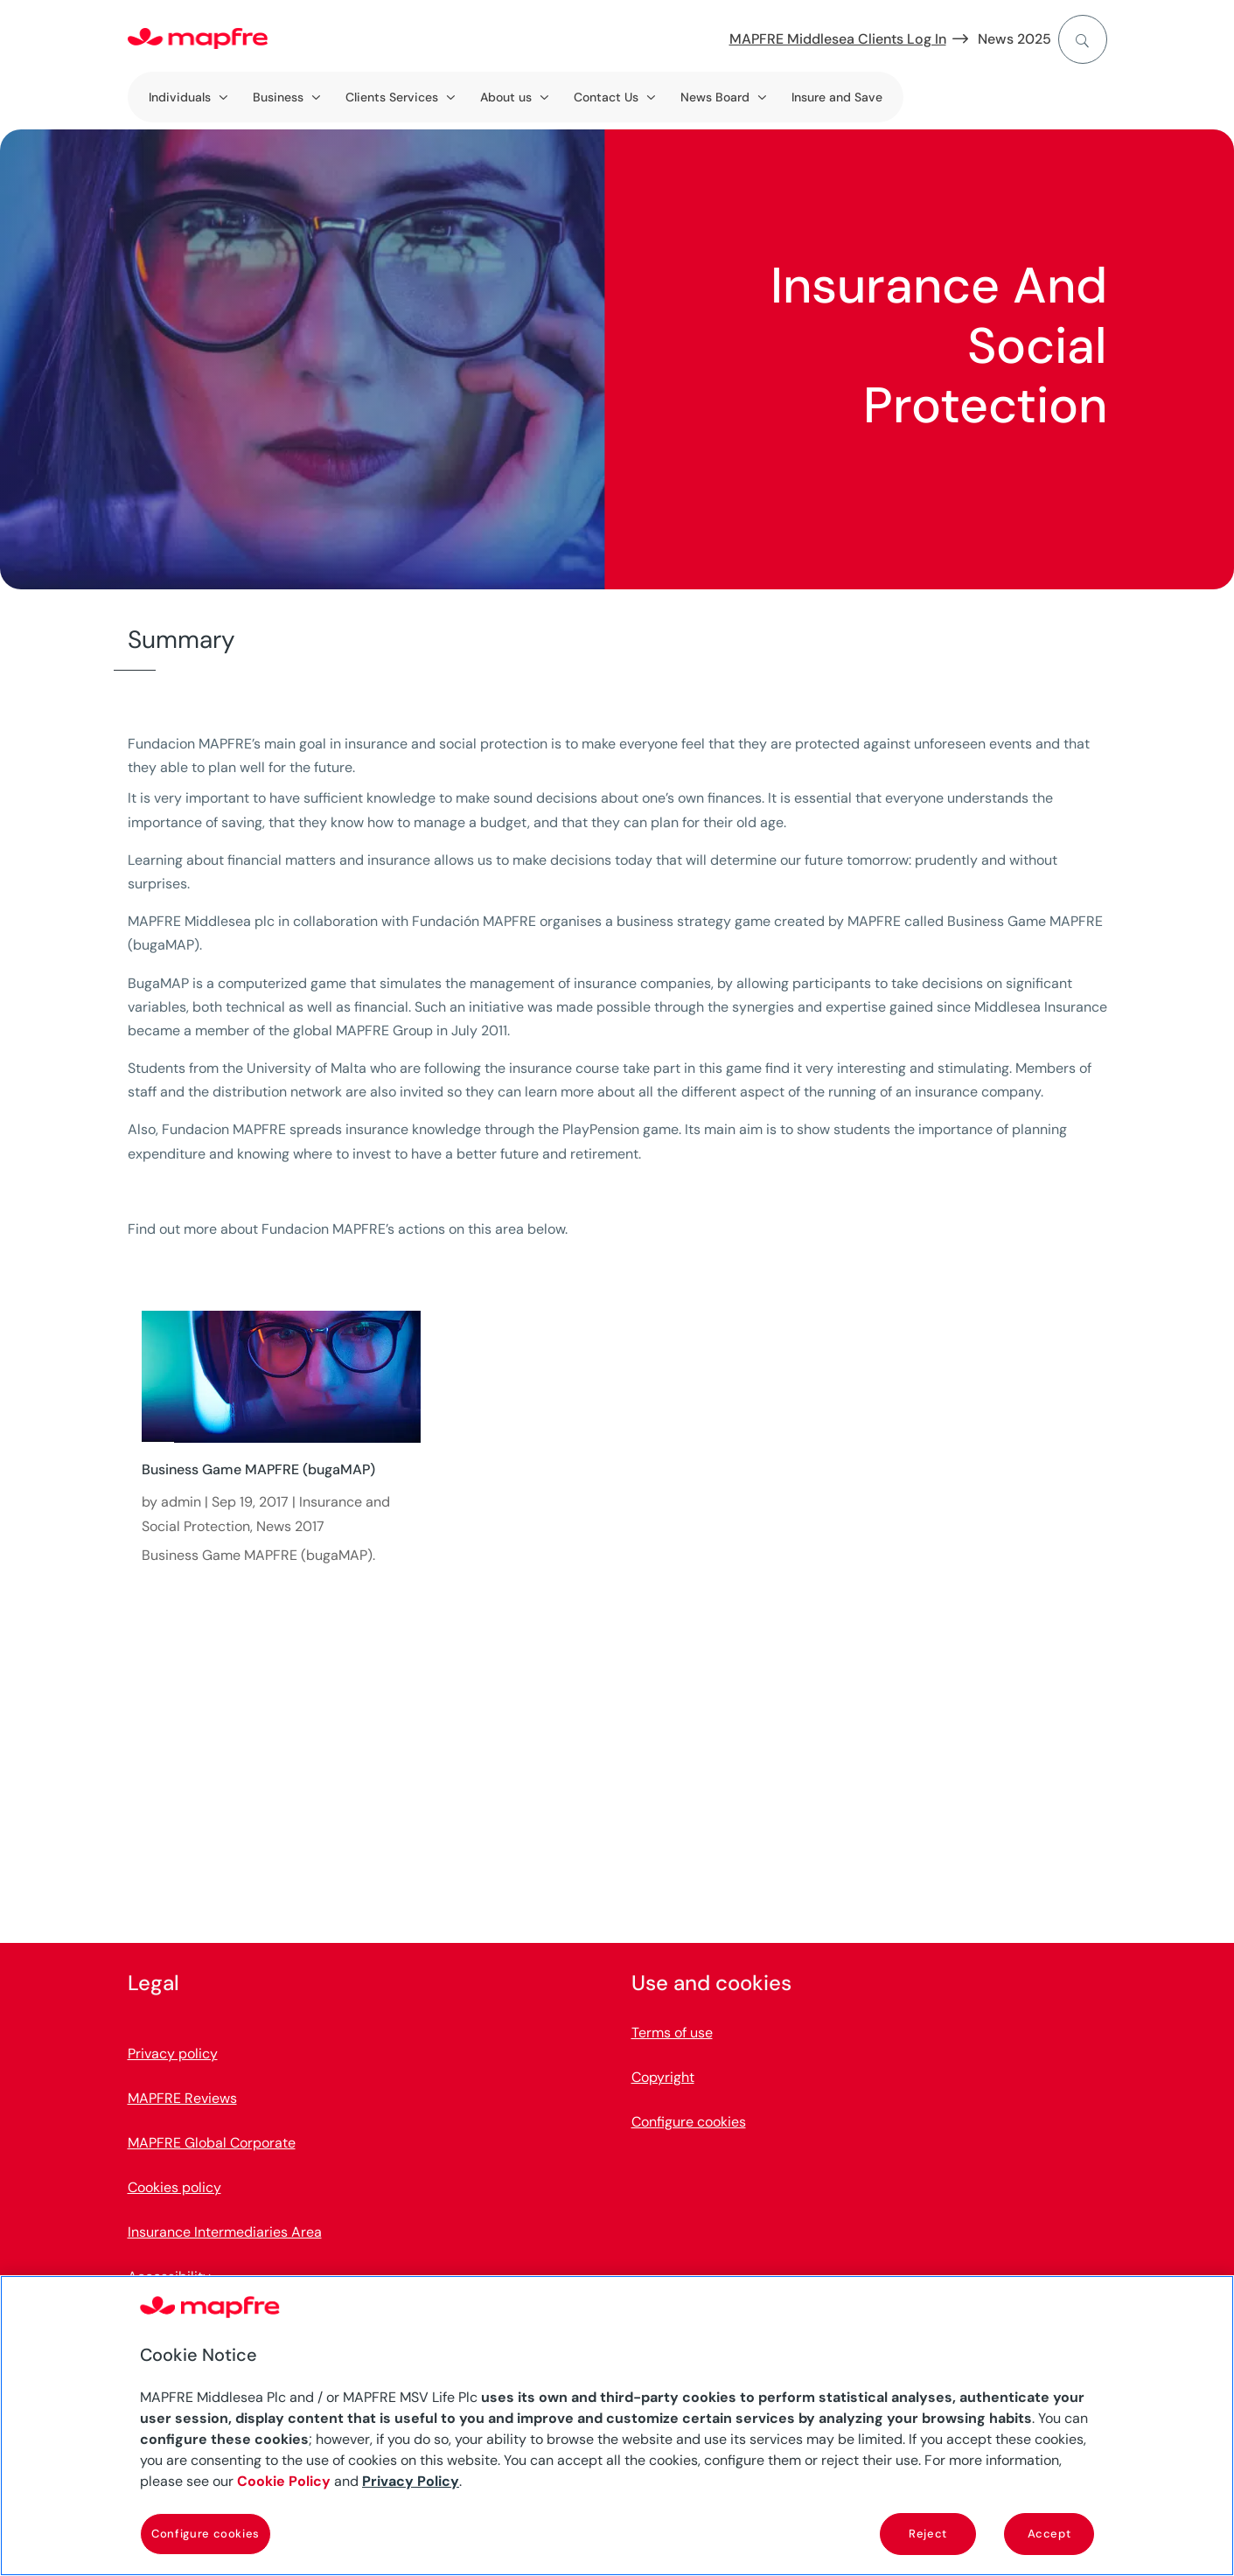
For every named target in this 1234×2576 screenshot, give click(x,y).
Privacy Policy (410, 2481)
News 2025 (1014, 39)
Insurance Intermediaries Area (225, 2232)
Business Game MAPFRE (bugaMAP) (258, 1469)
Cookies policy (174, 2187)
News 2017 (290, 1526)
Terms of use (672, 2032)
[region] (617, 2425)
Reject (928, 2533)
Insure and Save (836, 97)
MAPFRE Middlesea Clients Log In (837, 39)
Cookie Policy (284, 2481)
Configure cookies (688, 2122)
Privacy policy (173, 2053)
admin (181, 1502)
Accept (1049, 2533)
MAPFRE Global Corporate (212, 2143)
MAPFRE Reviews (182, 2098)
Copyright (662, 2077)
